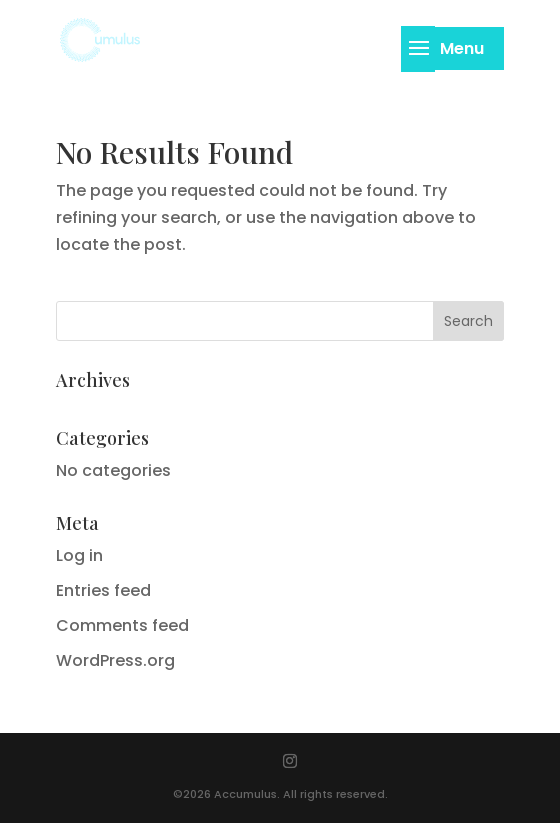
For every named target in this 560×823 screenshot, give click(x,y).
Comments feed (122, 625)
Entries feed (103, 590)
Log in (79, 555)
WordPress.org (115, 660)
